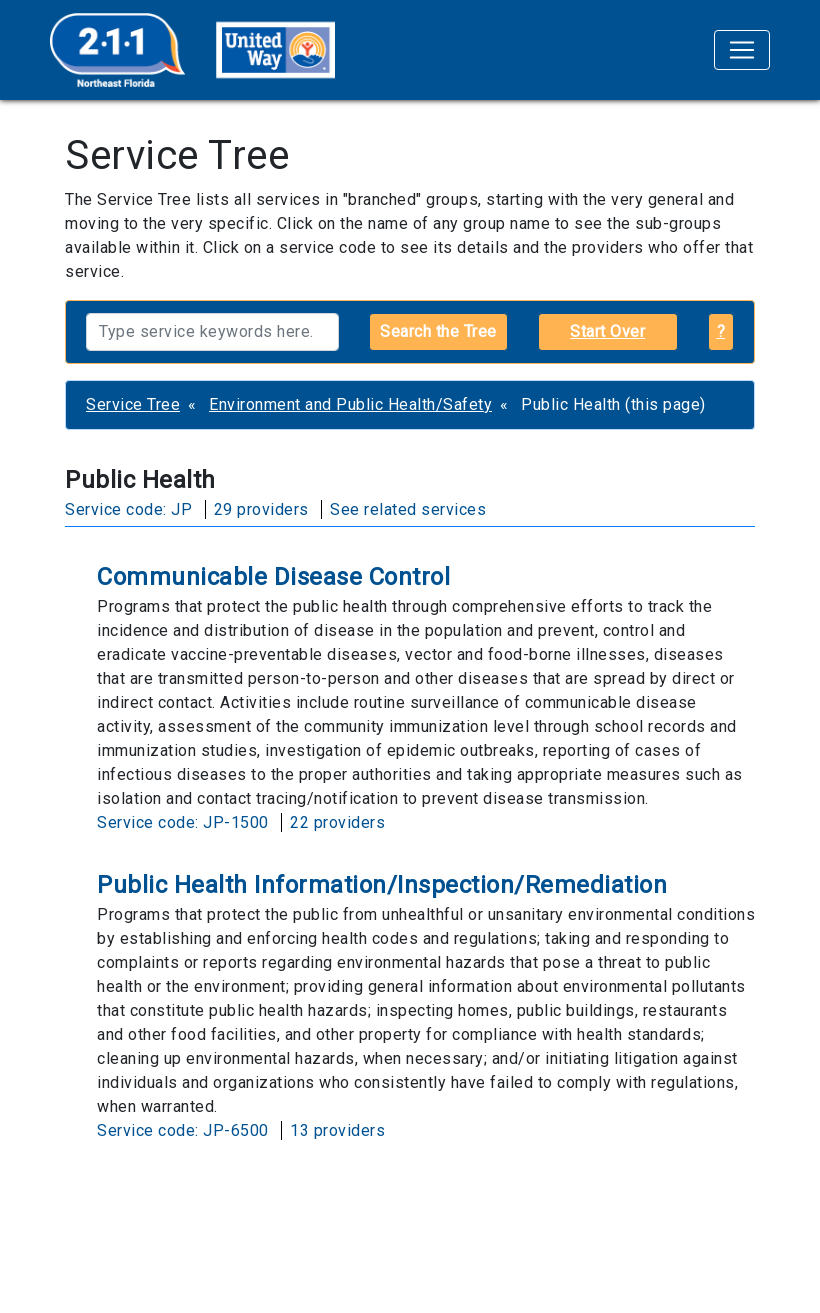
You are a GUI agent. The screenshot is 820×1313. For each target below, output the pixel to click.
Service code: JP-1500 (183, 822)
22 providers (337, 822)
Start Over (607, 331)
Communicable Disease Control (273, 577)
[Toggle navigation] (742, 50)
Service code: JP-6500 (183, 1130)
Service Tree (133, 404)
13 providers (337, 1130)
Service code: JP (128, 509)
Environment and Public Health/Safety (350, 404)
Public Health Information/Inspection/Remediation (382, 885)
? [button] (721, 331)
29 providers (261, 509)
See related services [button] (408, 509)
